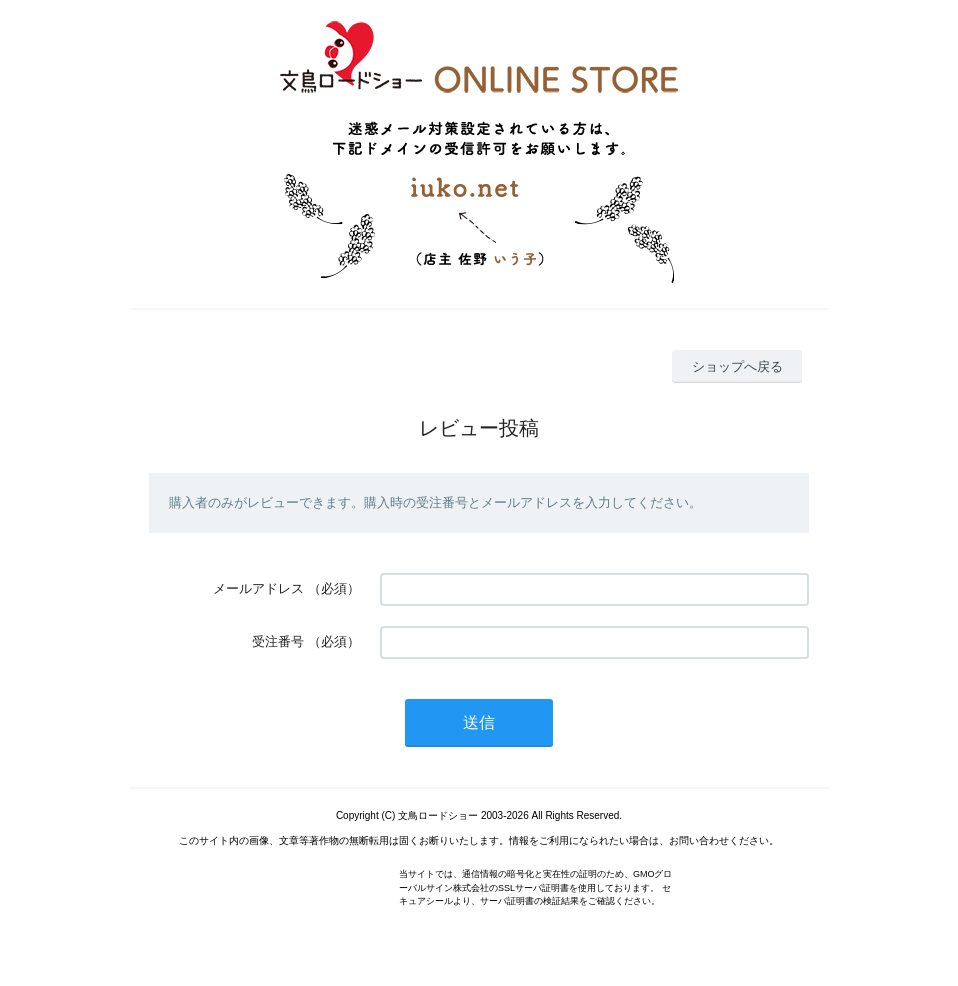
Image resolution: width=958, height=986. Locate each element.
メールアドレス (258, 588)
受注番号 (278, 641)
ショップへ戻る (737, 366)
